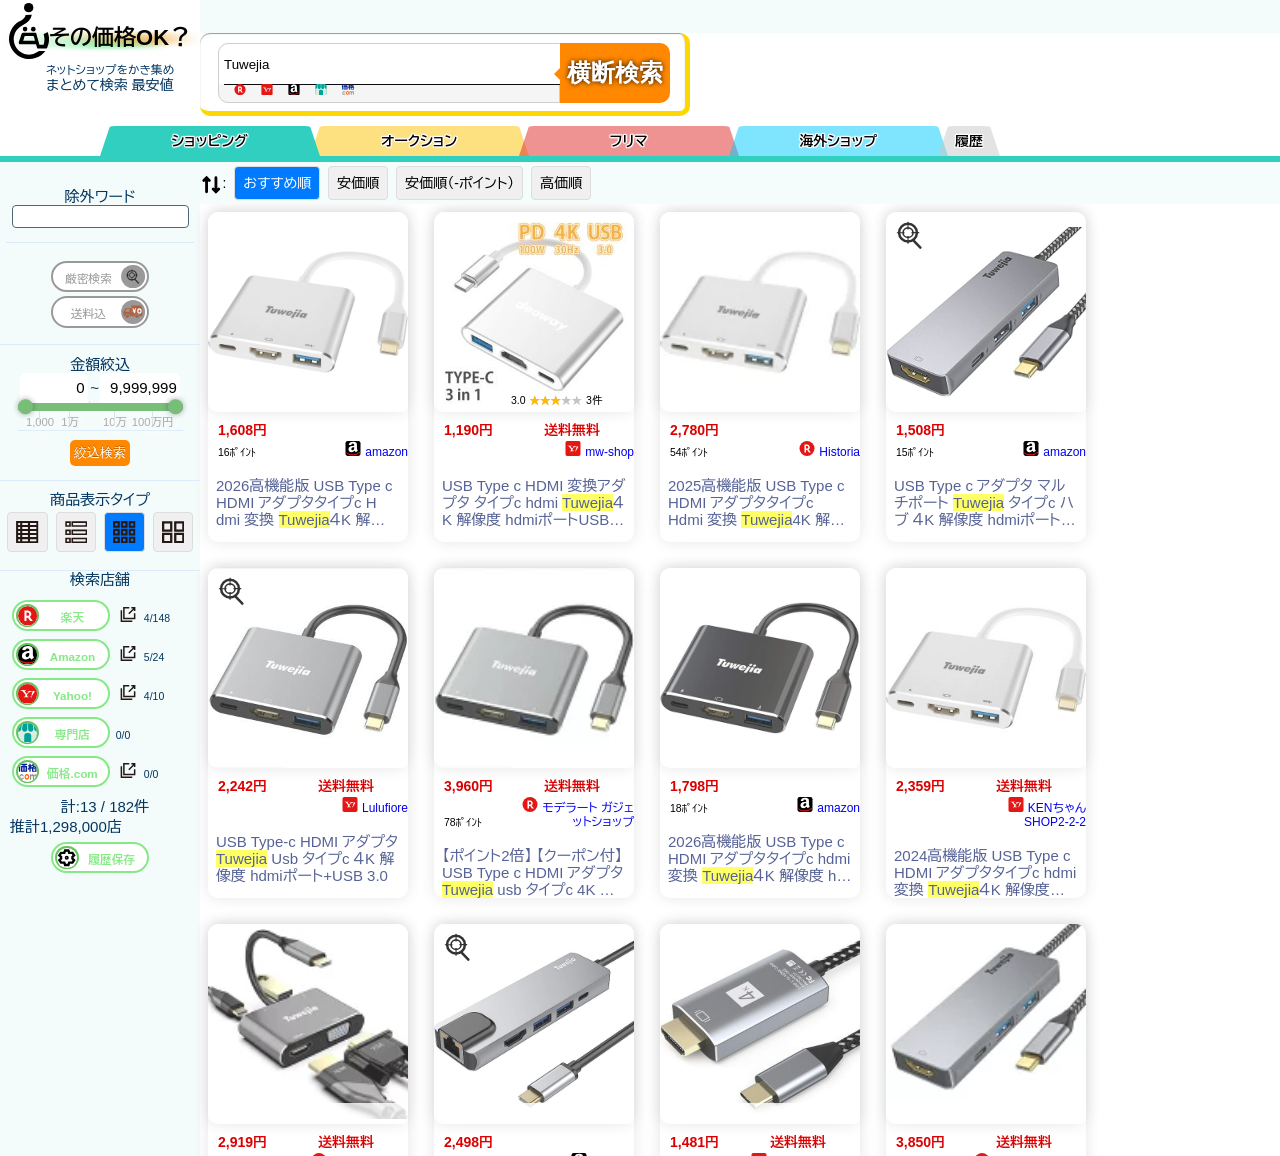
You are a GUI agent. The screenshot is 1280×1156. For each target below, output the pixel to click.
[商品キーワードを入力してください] (394, 64)
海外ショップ (838, 141)
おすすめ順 (277, 183)
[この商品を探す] (910, 236)
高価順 (561, 183)
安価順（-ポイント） (459, 183)
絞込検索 (100, 452)
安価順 (358, 183)
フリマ (629, 141)
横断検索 (615, 72)
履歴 (969, 141)
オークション (419, 141)
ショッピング (210, 141)
